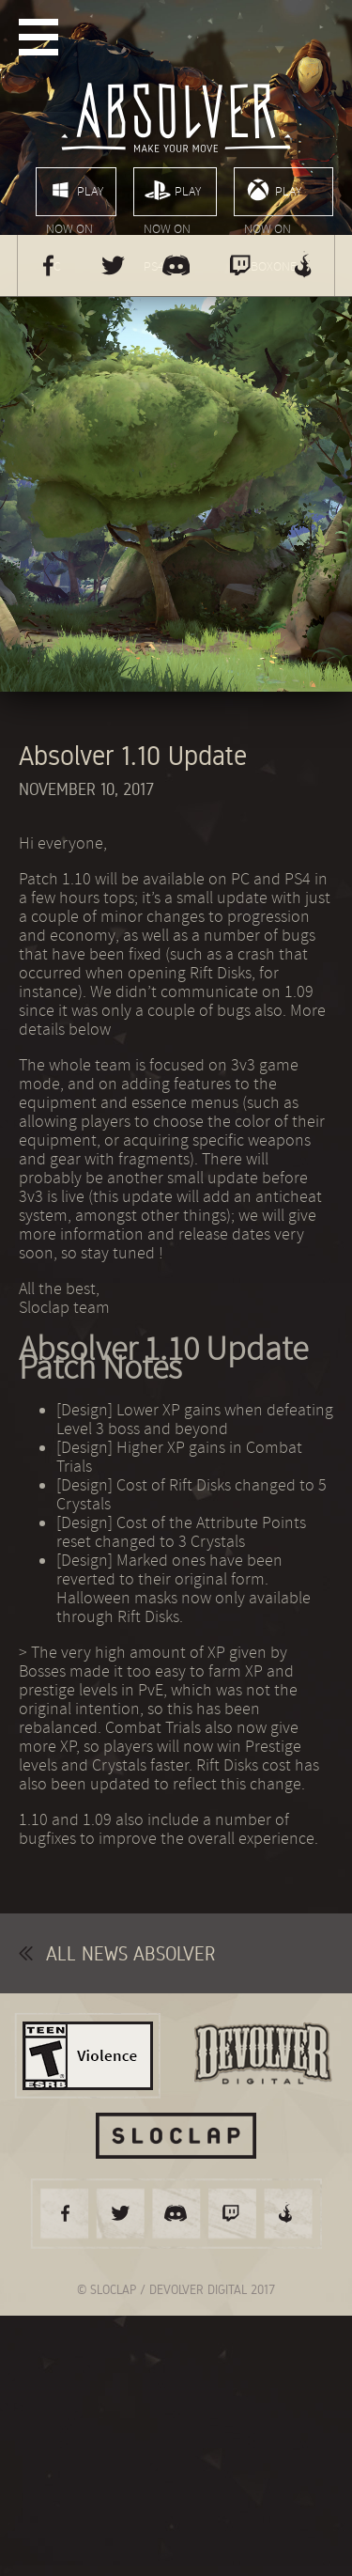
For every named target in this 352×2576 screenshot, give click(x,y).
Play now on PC (74, 196)
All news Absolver (117, 1953)
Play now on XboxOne (272, 196)
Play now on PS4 (172, 196)
